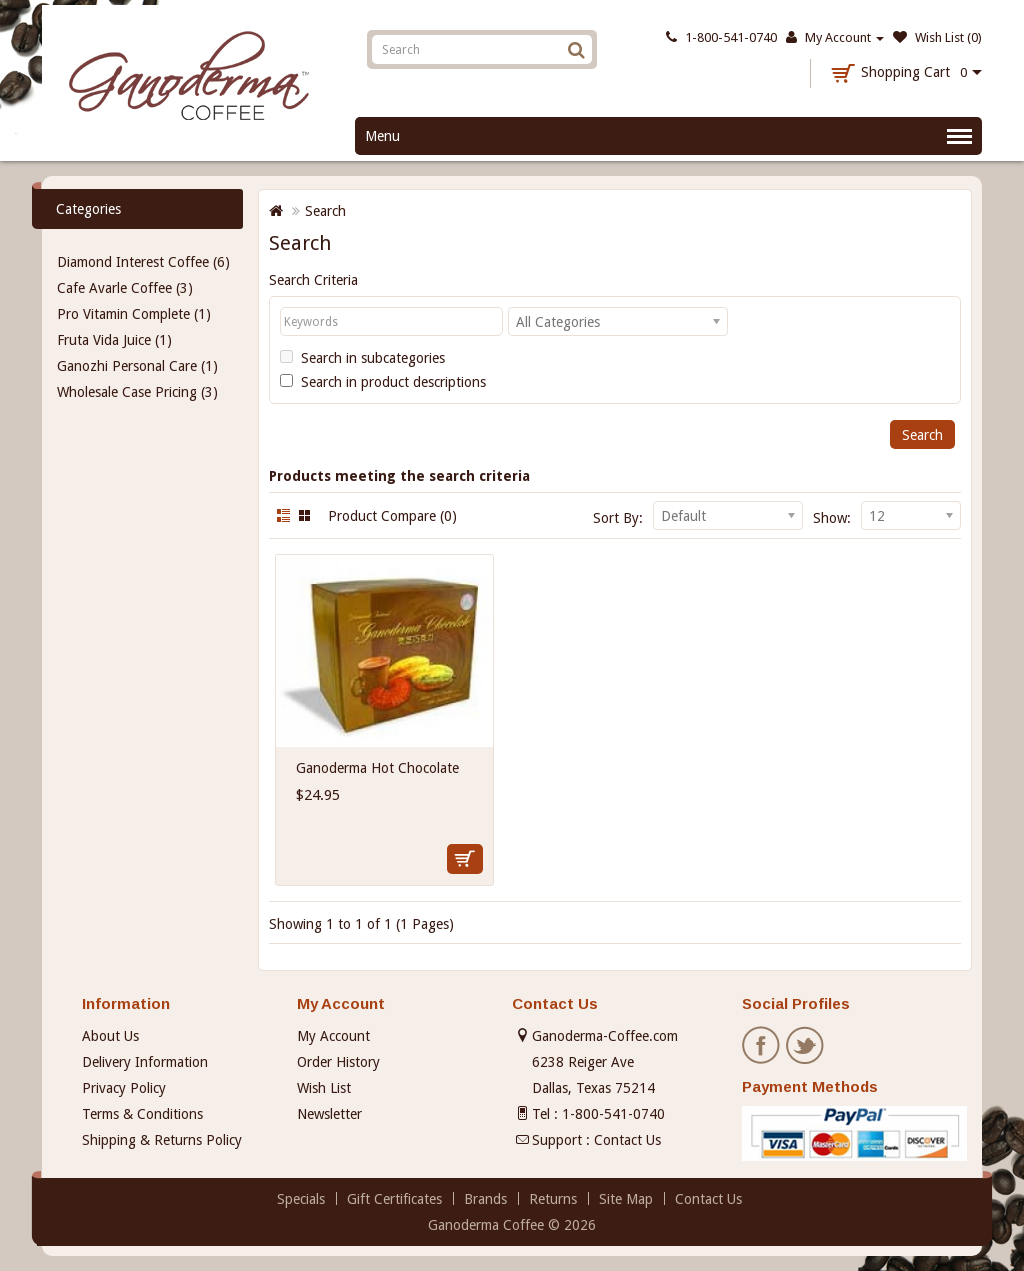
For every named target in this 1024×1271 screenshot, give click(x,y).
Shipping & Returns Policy (162, 1140)
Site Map (626, 1199)
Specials (301, 1199)
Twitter (806, 1046)
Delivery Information (145, 1062)
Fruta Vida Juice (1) (114, 340)
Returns (553, 1199)
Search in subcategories (362, 358)
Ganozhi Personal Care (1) (137, 366)
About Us (110, 1036)
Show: (832, 518)
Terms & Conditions (142, 1114)
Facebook (762, 1046)
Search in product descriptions (383, 382)
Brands (485, 1199)
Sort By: (618, 518)
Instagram (894, 1046)
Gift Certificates (394, 1199)
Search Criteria (313, 280)
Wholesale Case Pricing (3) (137, 392)
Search (325, 211)
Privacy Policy (124, 1088)
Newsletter (329, 1114)
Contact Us (627, 1140)
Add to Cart (465, 859)
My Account (333, 1036)
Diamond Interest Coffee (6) (143, 262)
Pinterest (850, 1046)
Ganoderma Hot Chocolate (377, 768)
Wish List (324, 1088)
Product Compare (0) (392, 516)
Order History (338, 1062)
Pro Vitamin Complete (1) (134, 314)
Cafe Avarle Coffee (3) (125, 288)
